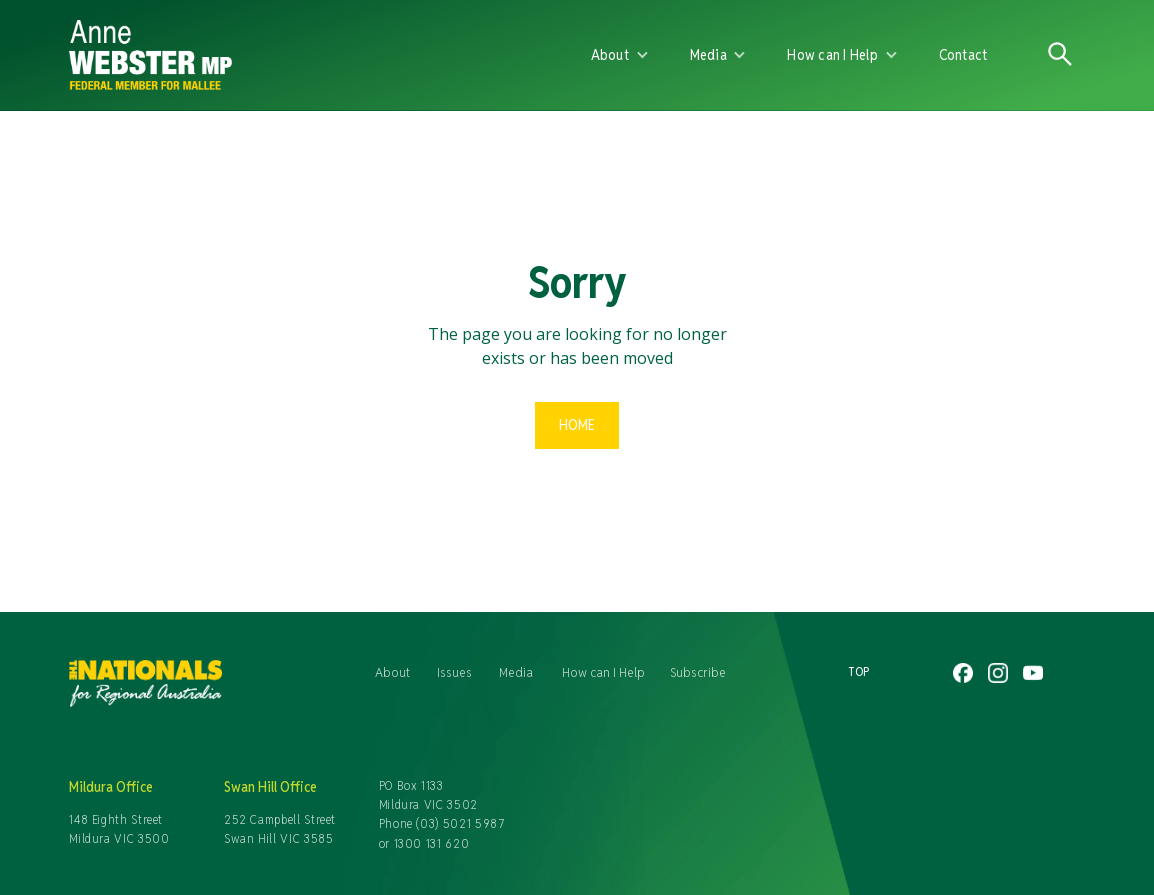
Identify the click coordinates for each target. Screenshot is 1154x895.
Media (516, 672)
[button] (620, 55)
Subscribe (698, 672)
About (392, 672)
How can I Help (603, 672)
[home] (301, 55)
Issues (454, 672)
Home (577, 424)
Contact (963, 54)
